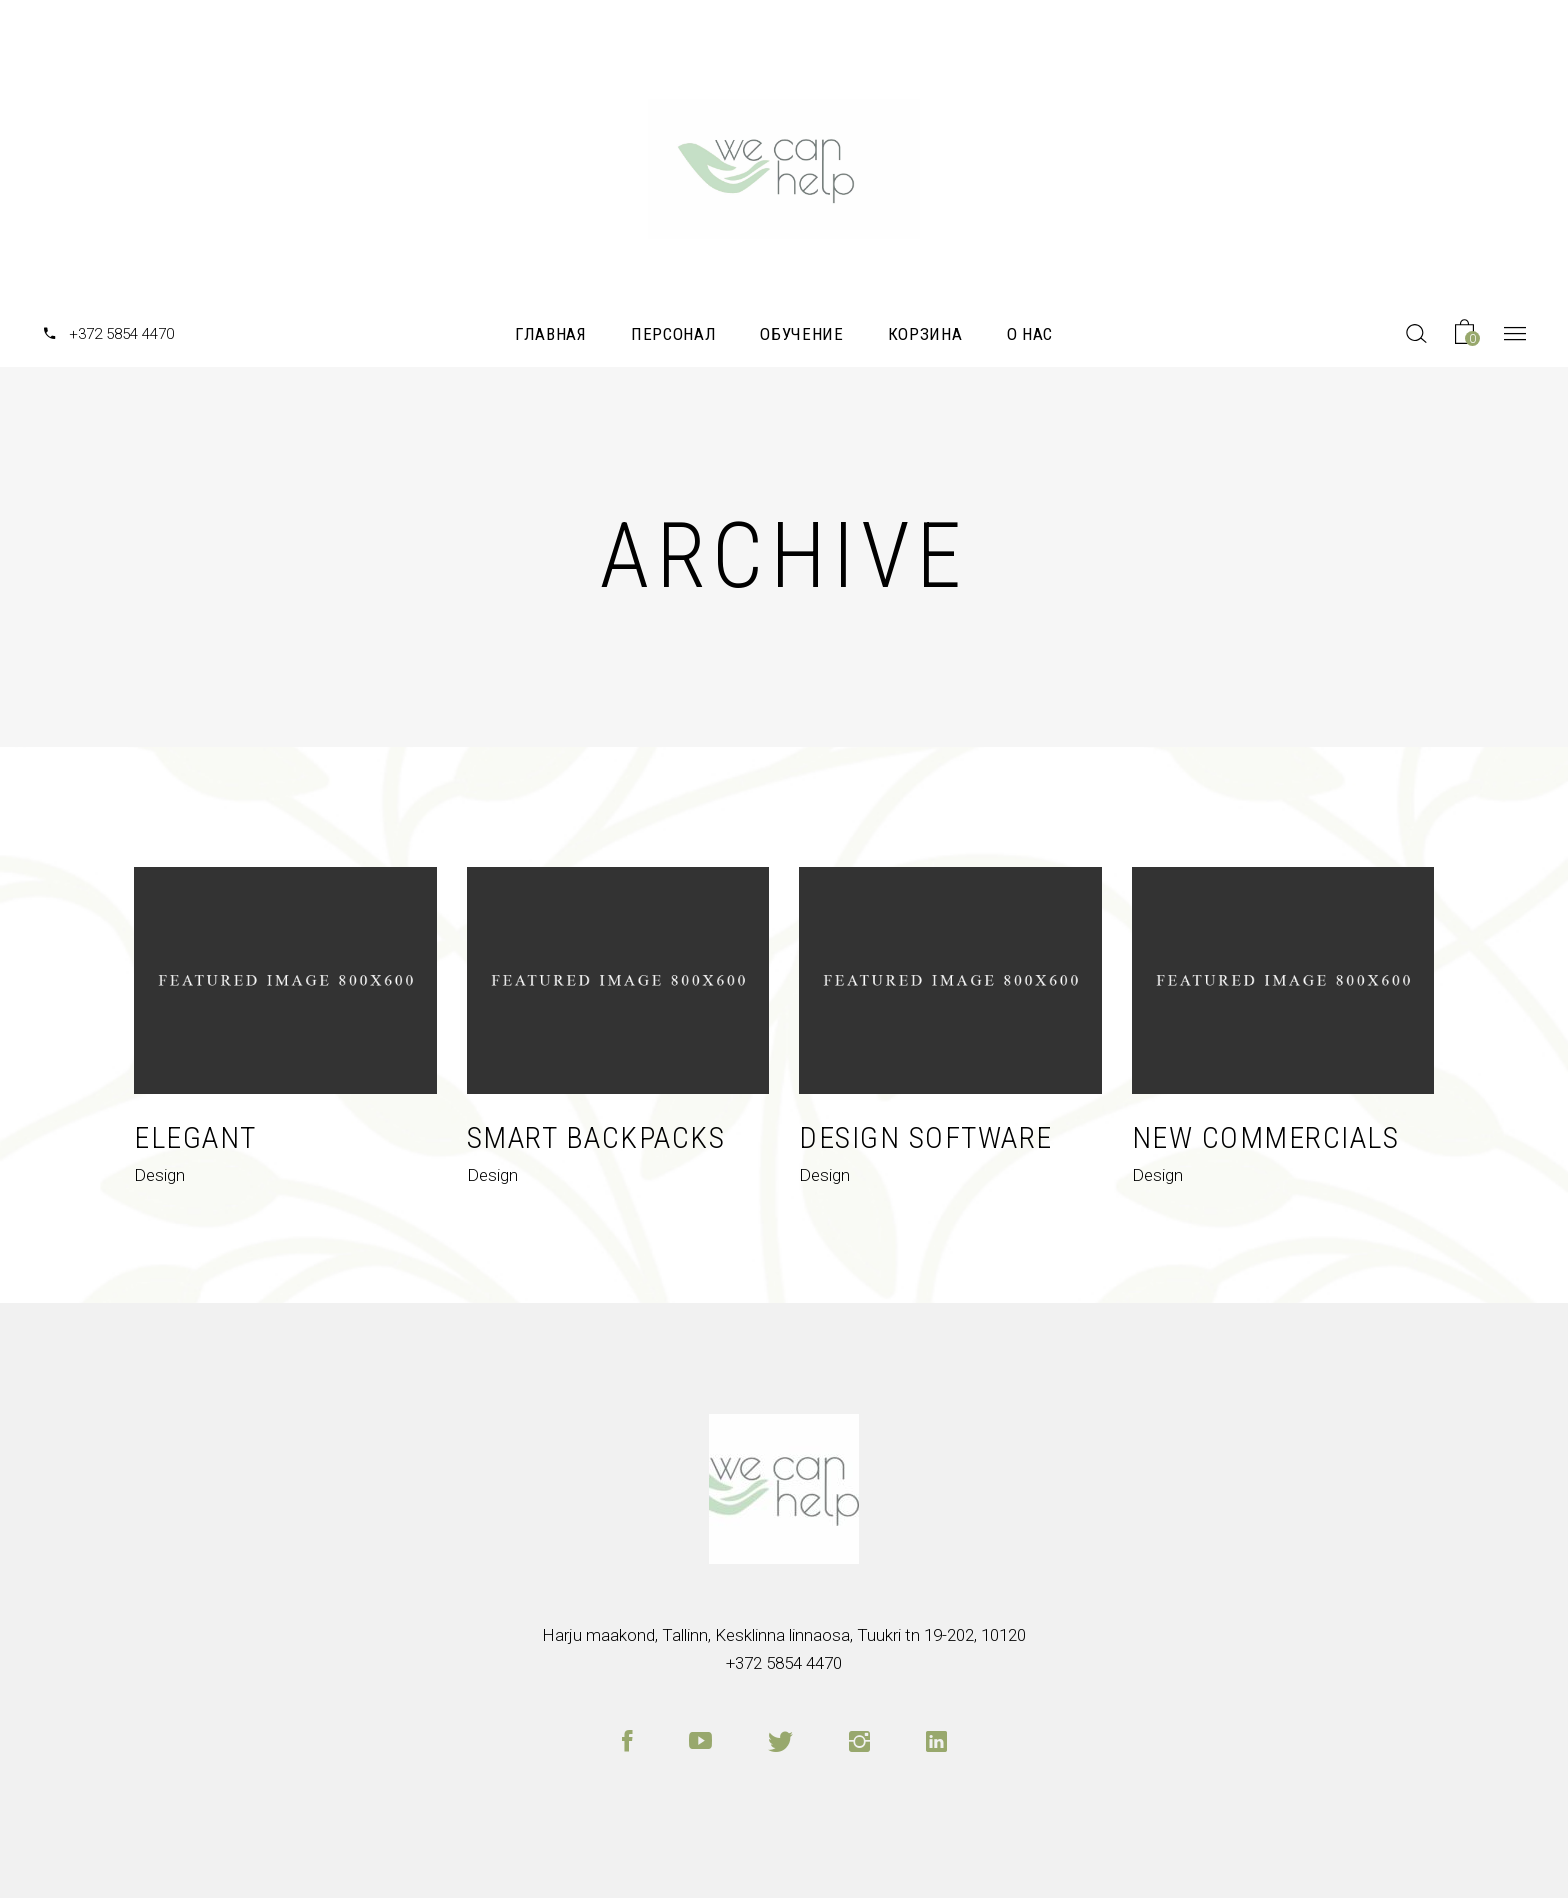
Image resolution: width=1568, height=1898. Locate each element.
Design (159, 1175)
